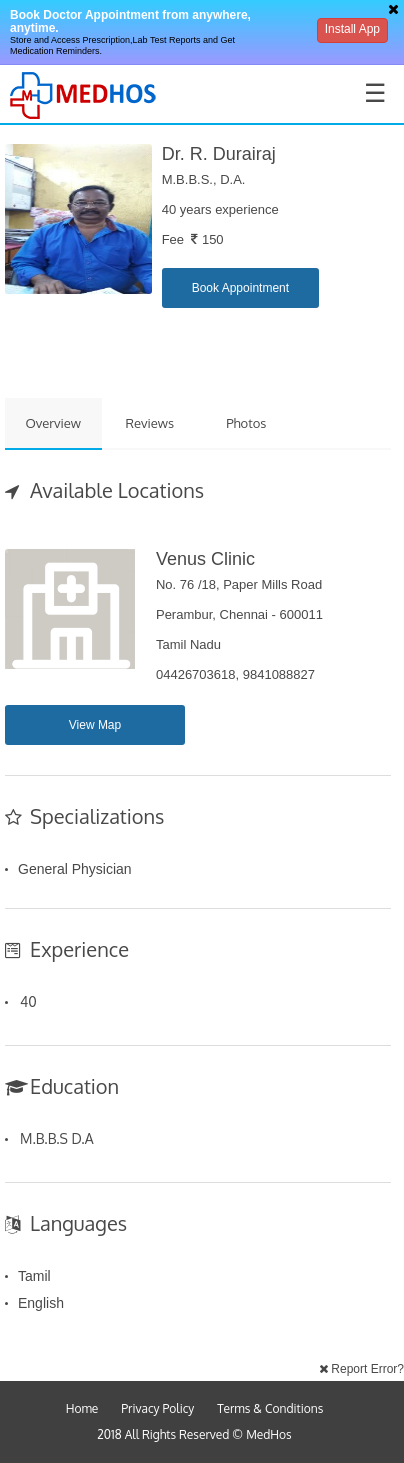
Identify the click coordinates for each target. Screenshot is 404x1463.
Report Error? (361, 1369)
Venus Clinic (205, 559)
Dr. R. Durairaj (219, 154)
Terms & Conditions (270, 1408)
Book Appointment (240, 288)
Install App (352, 29)
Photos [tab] (246, 423)
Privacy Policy (157, 1408)
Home (82, 1408)
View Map (95, 725)
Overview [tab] (53, 423)
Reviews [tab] (149, 423)
